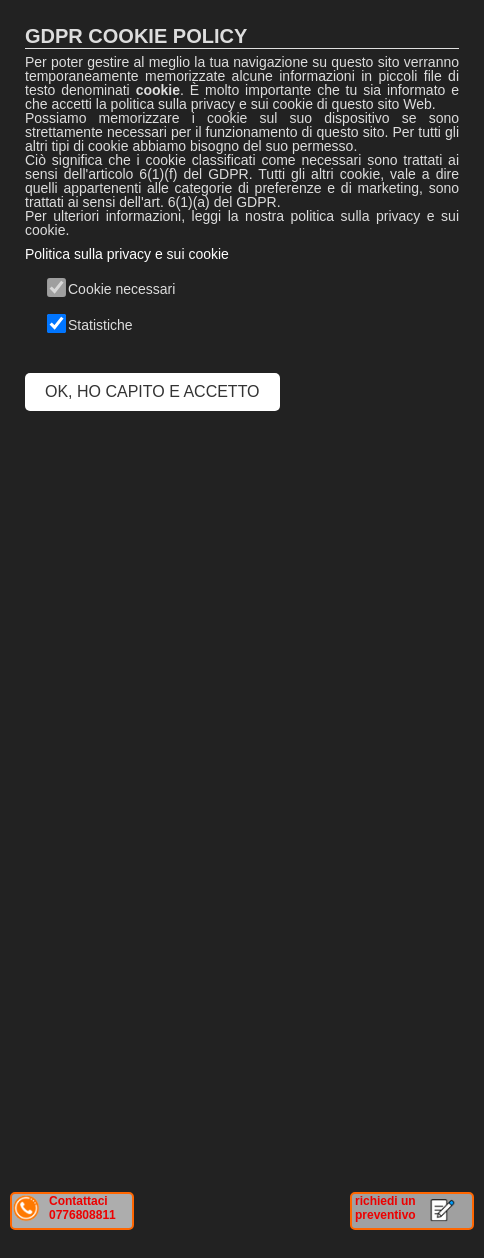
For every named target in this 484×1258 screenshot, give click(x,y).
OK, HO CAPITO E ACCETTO (152, 391)
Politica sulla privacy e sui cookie (127, 254)
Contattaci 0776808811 (82, 1208)
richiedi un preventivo (385, 1208)
